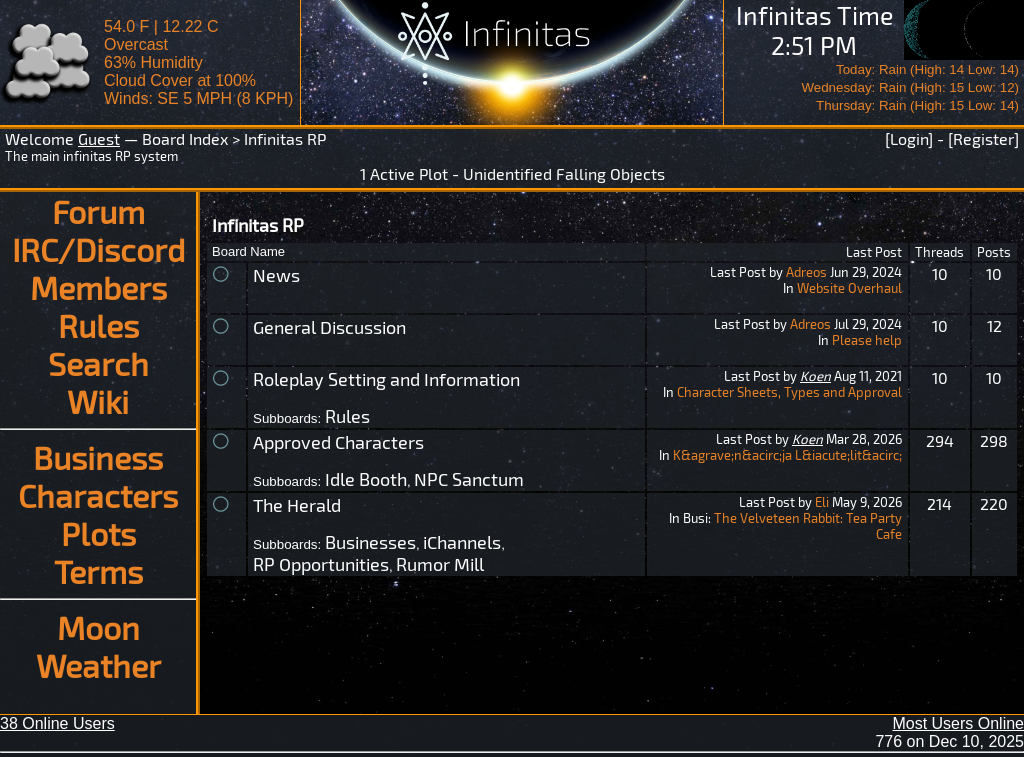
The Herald (297, 505)
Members (98, 287)
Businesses (370, 542)
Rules (98, 325)
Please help (867, 340)
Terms (98, 571)
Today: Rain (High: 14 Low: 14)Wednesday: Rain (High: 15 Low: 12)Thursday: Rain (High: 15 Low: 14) (910, 87)
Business (98, 457)
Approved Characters (338, 442)
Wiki (98, 401)
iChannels (462, 542)
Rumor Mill (440, 564)
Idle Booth (366, 479)
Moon (98, 627)
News (276, 275)
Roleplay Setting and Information (386, 379)
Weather (98, 665)
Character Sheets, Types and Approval (789, 392)
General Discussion (329, 327)
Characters (98, 495)
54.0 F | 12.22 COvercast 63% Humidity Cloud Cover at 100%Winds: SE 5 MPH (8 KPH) (198, 62)
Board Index (185, 138)
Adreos (806, 272)
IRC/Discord (98, 249)
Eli (822, 502)
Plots (98, 533)
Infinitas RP (285, 138)
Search (98, 363)
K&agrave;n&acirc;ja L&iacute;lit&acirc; (787, 455)
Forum (98, 211)
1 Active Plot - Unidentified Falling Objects (512, 173)
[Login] (909, 138)
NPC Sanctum (469, 479)
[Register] (983, 138)
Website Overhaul (849, 288)
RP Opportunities (321, 564)
